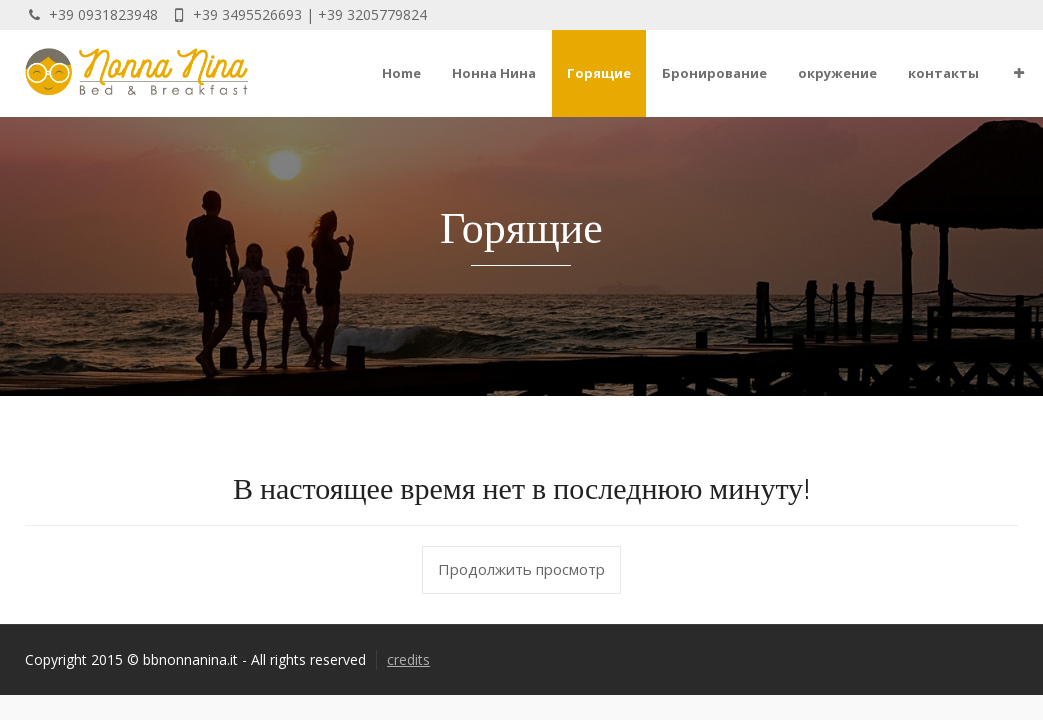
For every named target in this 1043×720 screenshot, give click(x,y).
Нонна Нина (494, 73)
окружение (837, 73)
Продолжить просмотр (521, 569)
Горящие (599, 73)
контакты (943, 73)
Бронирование (714, 73)
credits (408, 659)
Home (401, 73)
